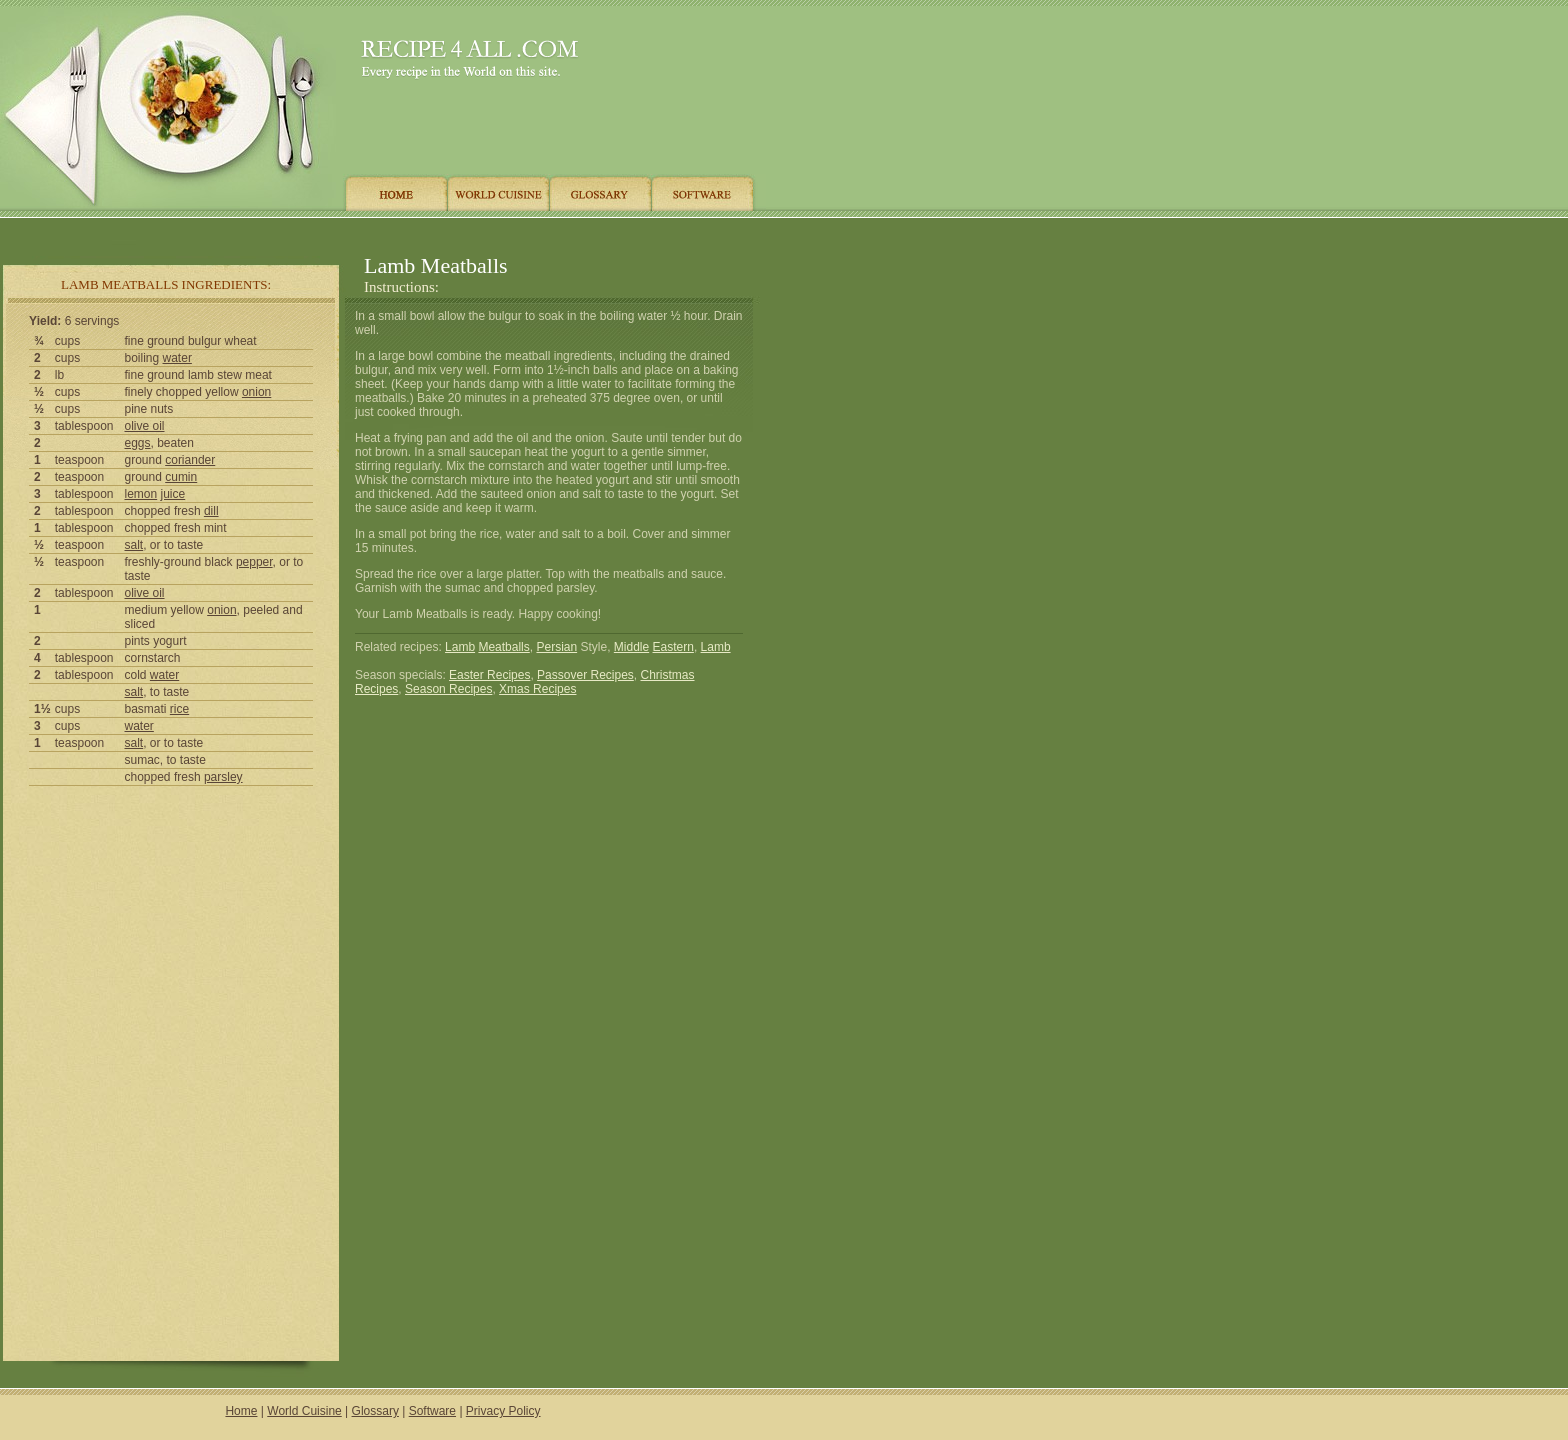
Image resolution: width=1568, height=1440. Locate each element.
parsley (223, 777)
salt (134, 545)
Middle (631, 647)
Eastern (673, 647)
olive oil (145, 426)
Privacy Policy (503, 1411)
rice (179, 709)
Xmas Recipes (537, 689)
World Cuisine (304, 1411)
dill (211, 511)
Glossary (375, 1411)
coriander (190, 460)
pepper (254, 562)
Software (432, 1411)
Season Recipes (448, 689)
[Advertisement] (379, 232)
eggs (138, 443)
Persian (556, 647)
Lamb (460, 647)
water (177, 358)
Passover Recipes (585, 675)
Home (241, 1411)
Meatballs (503, 647)
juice (173, 494)
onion (256, 392)
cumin (181, 477)
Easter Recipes (489, 675)
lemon (141, 494)
